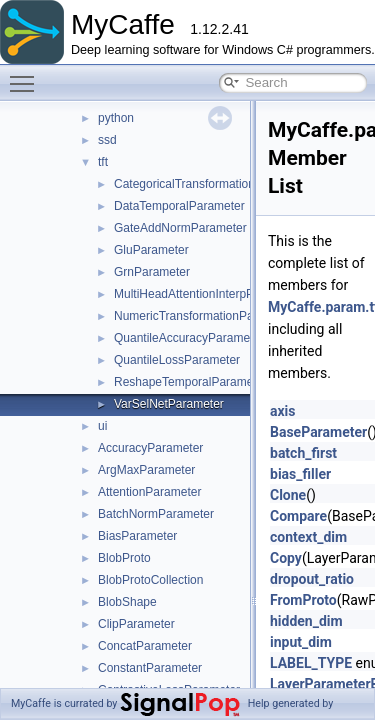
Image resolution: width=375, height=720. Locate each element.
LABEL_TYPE (311, 663)
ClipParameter (136, 624)
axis (283, 411)
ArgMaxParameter (146, 470)
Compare (298, 516)
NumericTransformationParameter (204, 316)
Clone (288, 495)
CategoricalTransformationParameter (212, 184)
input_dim (301, 642)
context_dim (308, 537)
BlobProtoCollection (150, 580)
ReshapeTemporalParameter (190, 382)
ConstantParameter (150, 668)
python (116, 118)
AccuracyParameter (150, 448)
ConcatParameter (145, 646)
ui (102, 426)
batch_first (303, 453)
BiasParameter (137, 536)
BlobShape (127, 602)
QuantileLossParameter (177, 360)
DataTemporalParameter (179, 206)
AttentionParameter (149, 492)
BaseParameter (318, 432)
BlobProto (124, 558)
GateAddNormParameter (180, 228)
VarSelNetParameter (169, 404)
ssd (107, 140)
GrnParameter (152, 272)
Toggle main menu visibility (27, 75)
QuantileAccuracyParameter (189, 338)
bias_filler (300, 474)
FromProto (303, 600)
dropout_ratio (312, 579)
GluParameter (151, 250)
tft (103, 162)
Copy (286, 558)
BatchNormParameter (156, 514)
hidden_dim (306, 621)
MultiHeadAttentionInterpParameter (208, 294)
